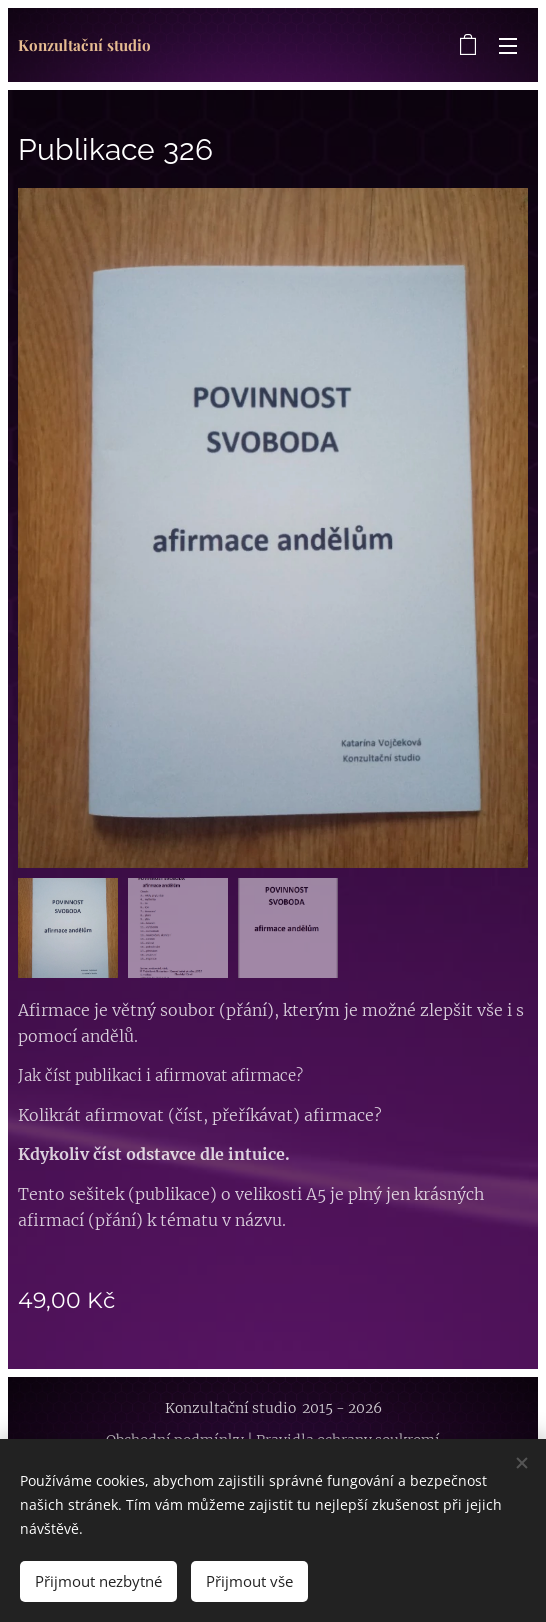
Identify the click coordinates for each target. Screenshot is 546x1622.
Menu (508, 46)
